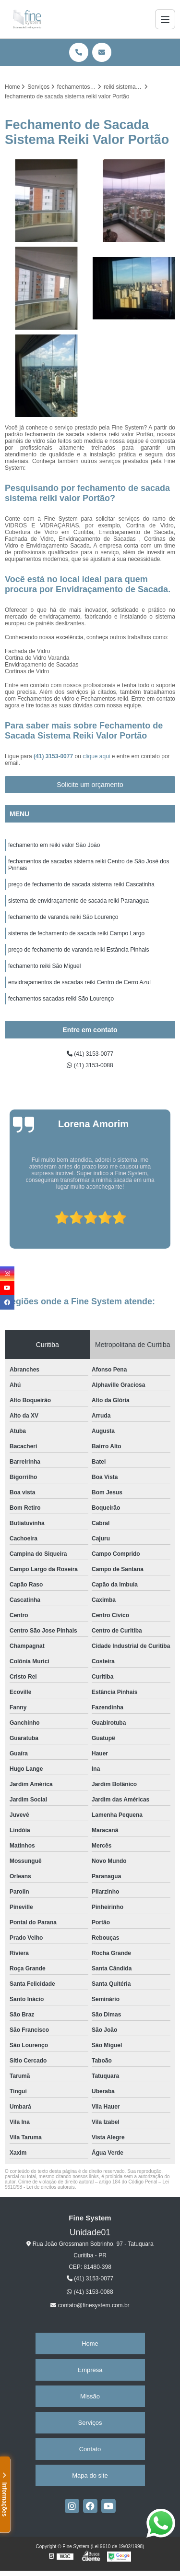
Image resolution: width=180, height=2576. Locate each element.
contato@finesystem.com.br (89, 2305)
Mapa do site (90, 2475)
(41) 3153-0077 (54, 756)
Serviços (90, 2422)
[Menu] (165, 19)
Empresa (89, 2369)
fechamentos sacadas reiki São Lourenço (61, 998)
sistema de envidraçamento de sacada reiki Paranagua (78, 900)
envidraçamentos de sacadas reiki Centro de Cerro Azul (79, 982)
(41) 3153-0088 (90, 1065)
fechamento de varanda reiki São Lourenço (63, 917)
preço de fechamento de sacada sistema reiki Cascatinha (81, 884)
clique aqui (96, 756)
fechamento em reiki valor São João (54, 845)
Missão (90, 2396)
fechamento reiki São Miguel (44, 966)
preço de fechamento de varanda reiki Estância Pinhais (78, 949)
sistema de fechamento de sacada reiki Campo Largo (76, 933)
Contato (90, 2449)
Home (90, 2343)
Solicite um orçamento (90, 784)
